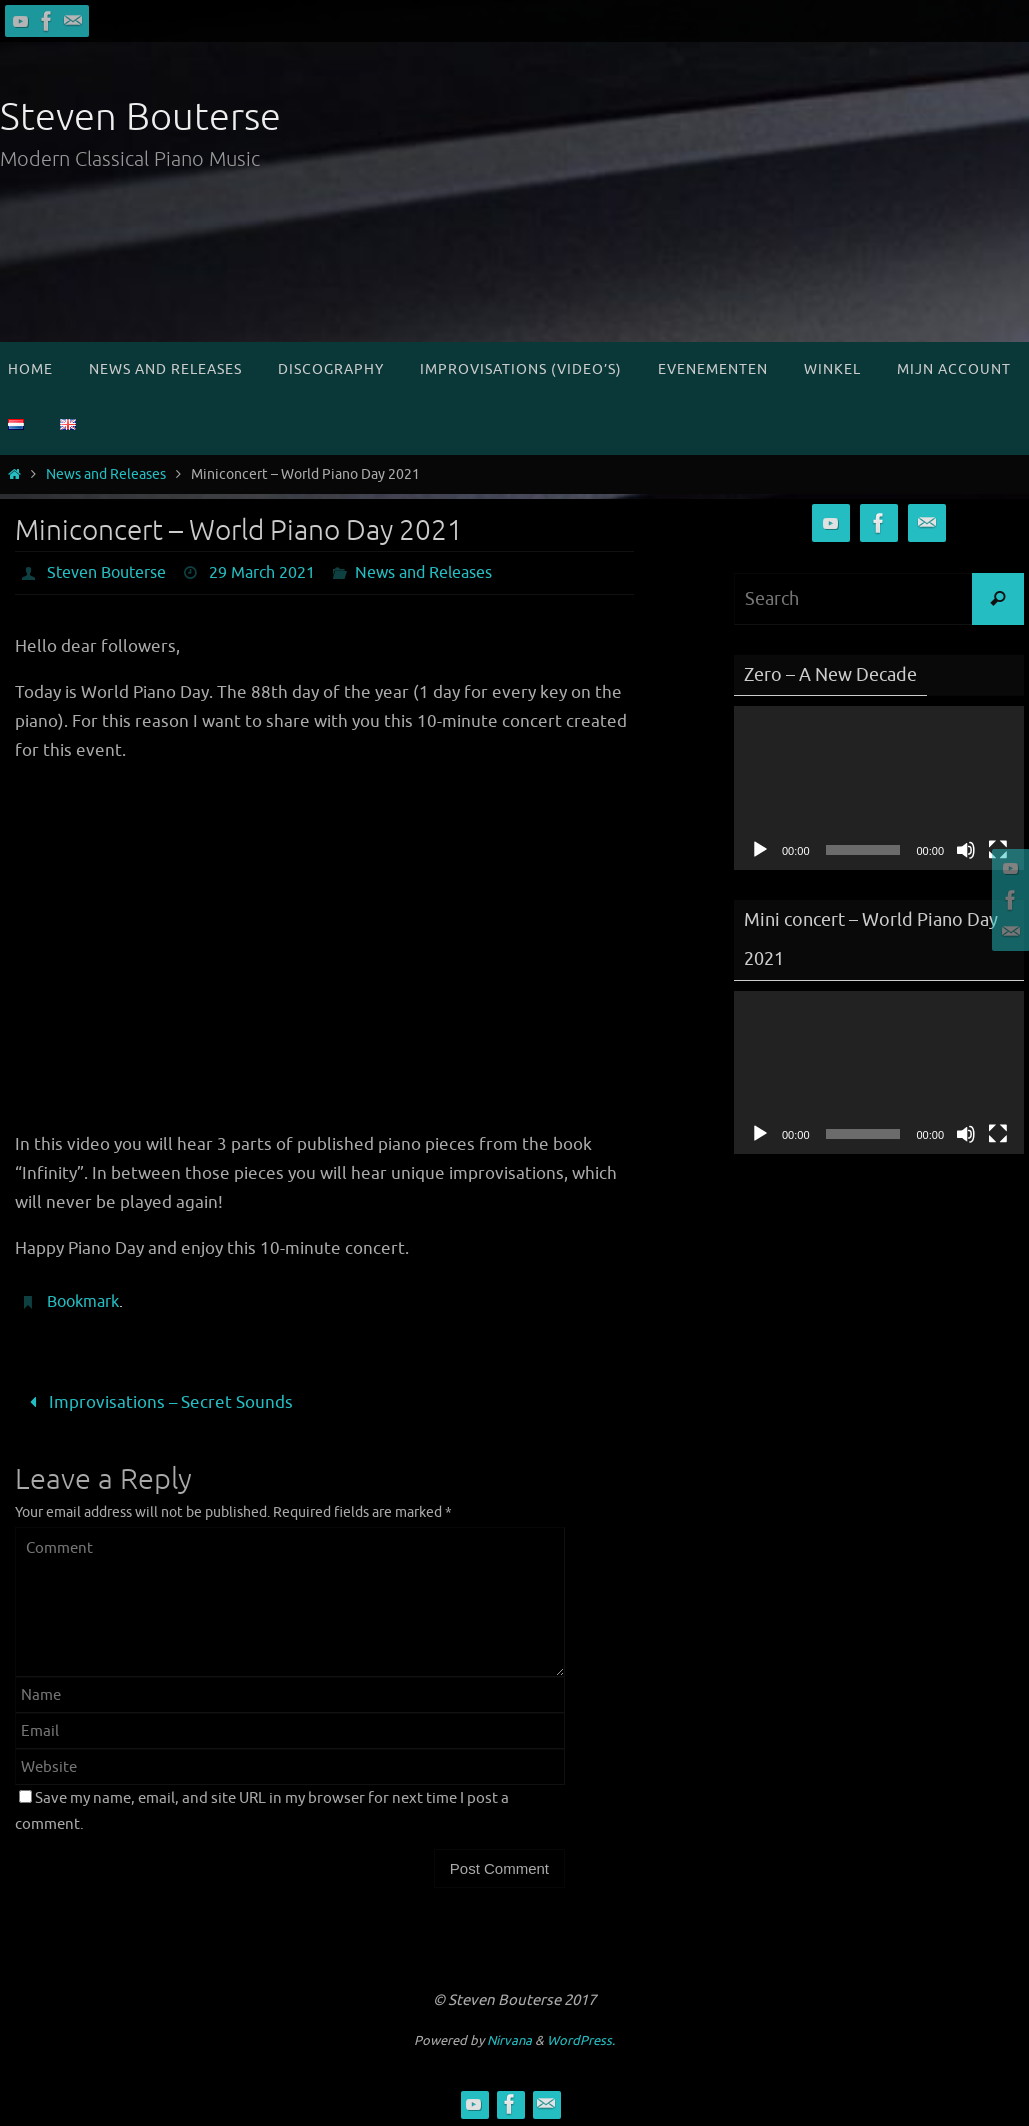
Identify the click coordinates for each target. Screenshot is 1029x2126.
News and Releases (106, 474)
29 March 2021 (262, 573)
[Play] (760, 850)
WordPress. (581, 2040)
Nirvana (509, 2040)
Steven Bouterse (140, 117)
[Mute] (966, 850)
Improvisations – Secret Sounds (157, 1402)
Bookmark (83, 1302)
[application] (879, 787)
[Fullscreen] (998, 1134)
